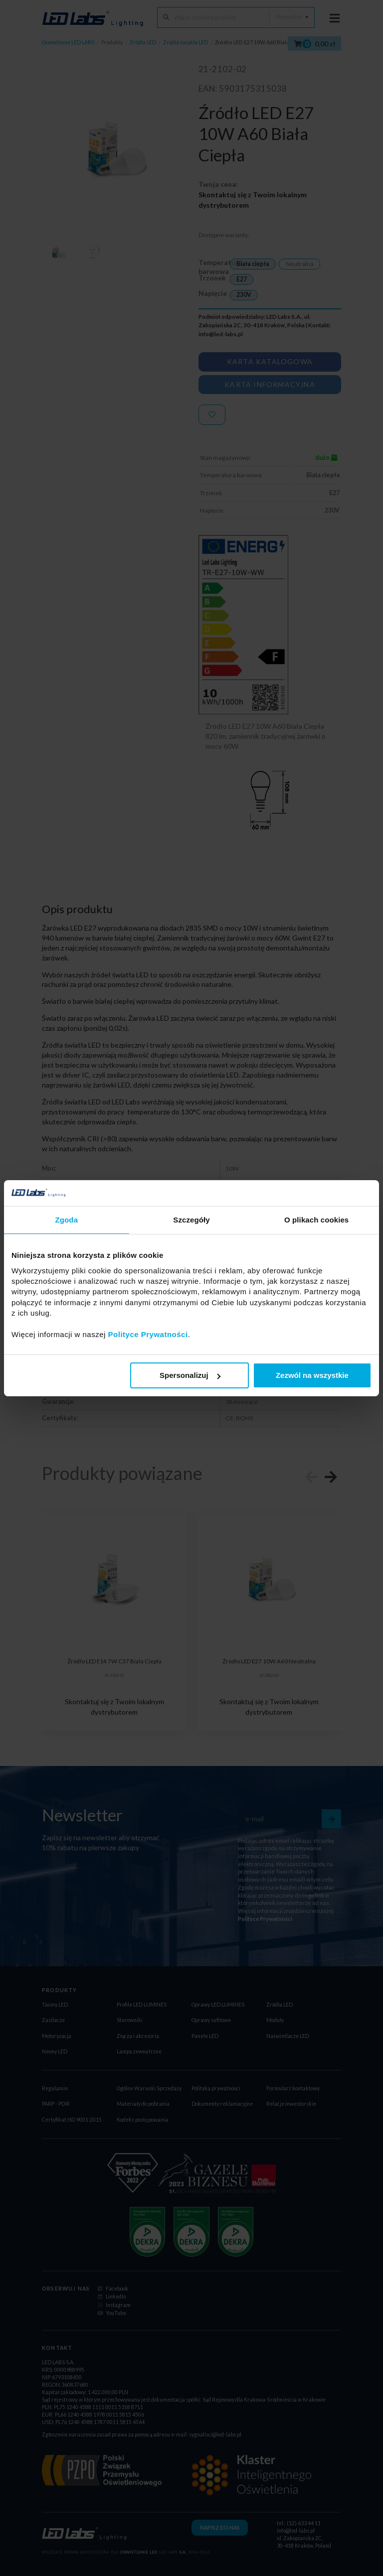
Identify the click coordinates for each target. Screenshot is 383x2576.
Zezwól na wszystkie (312, 1375)
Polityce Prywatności (148, 1334)
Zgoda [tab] (66, 1220)
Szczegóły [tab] (191, 1220)
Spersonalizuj (190, 1375)
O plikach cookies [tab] (316, 1220)
